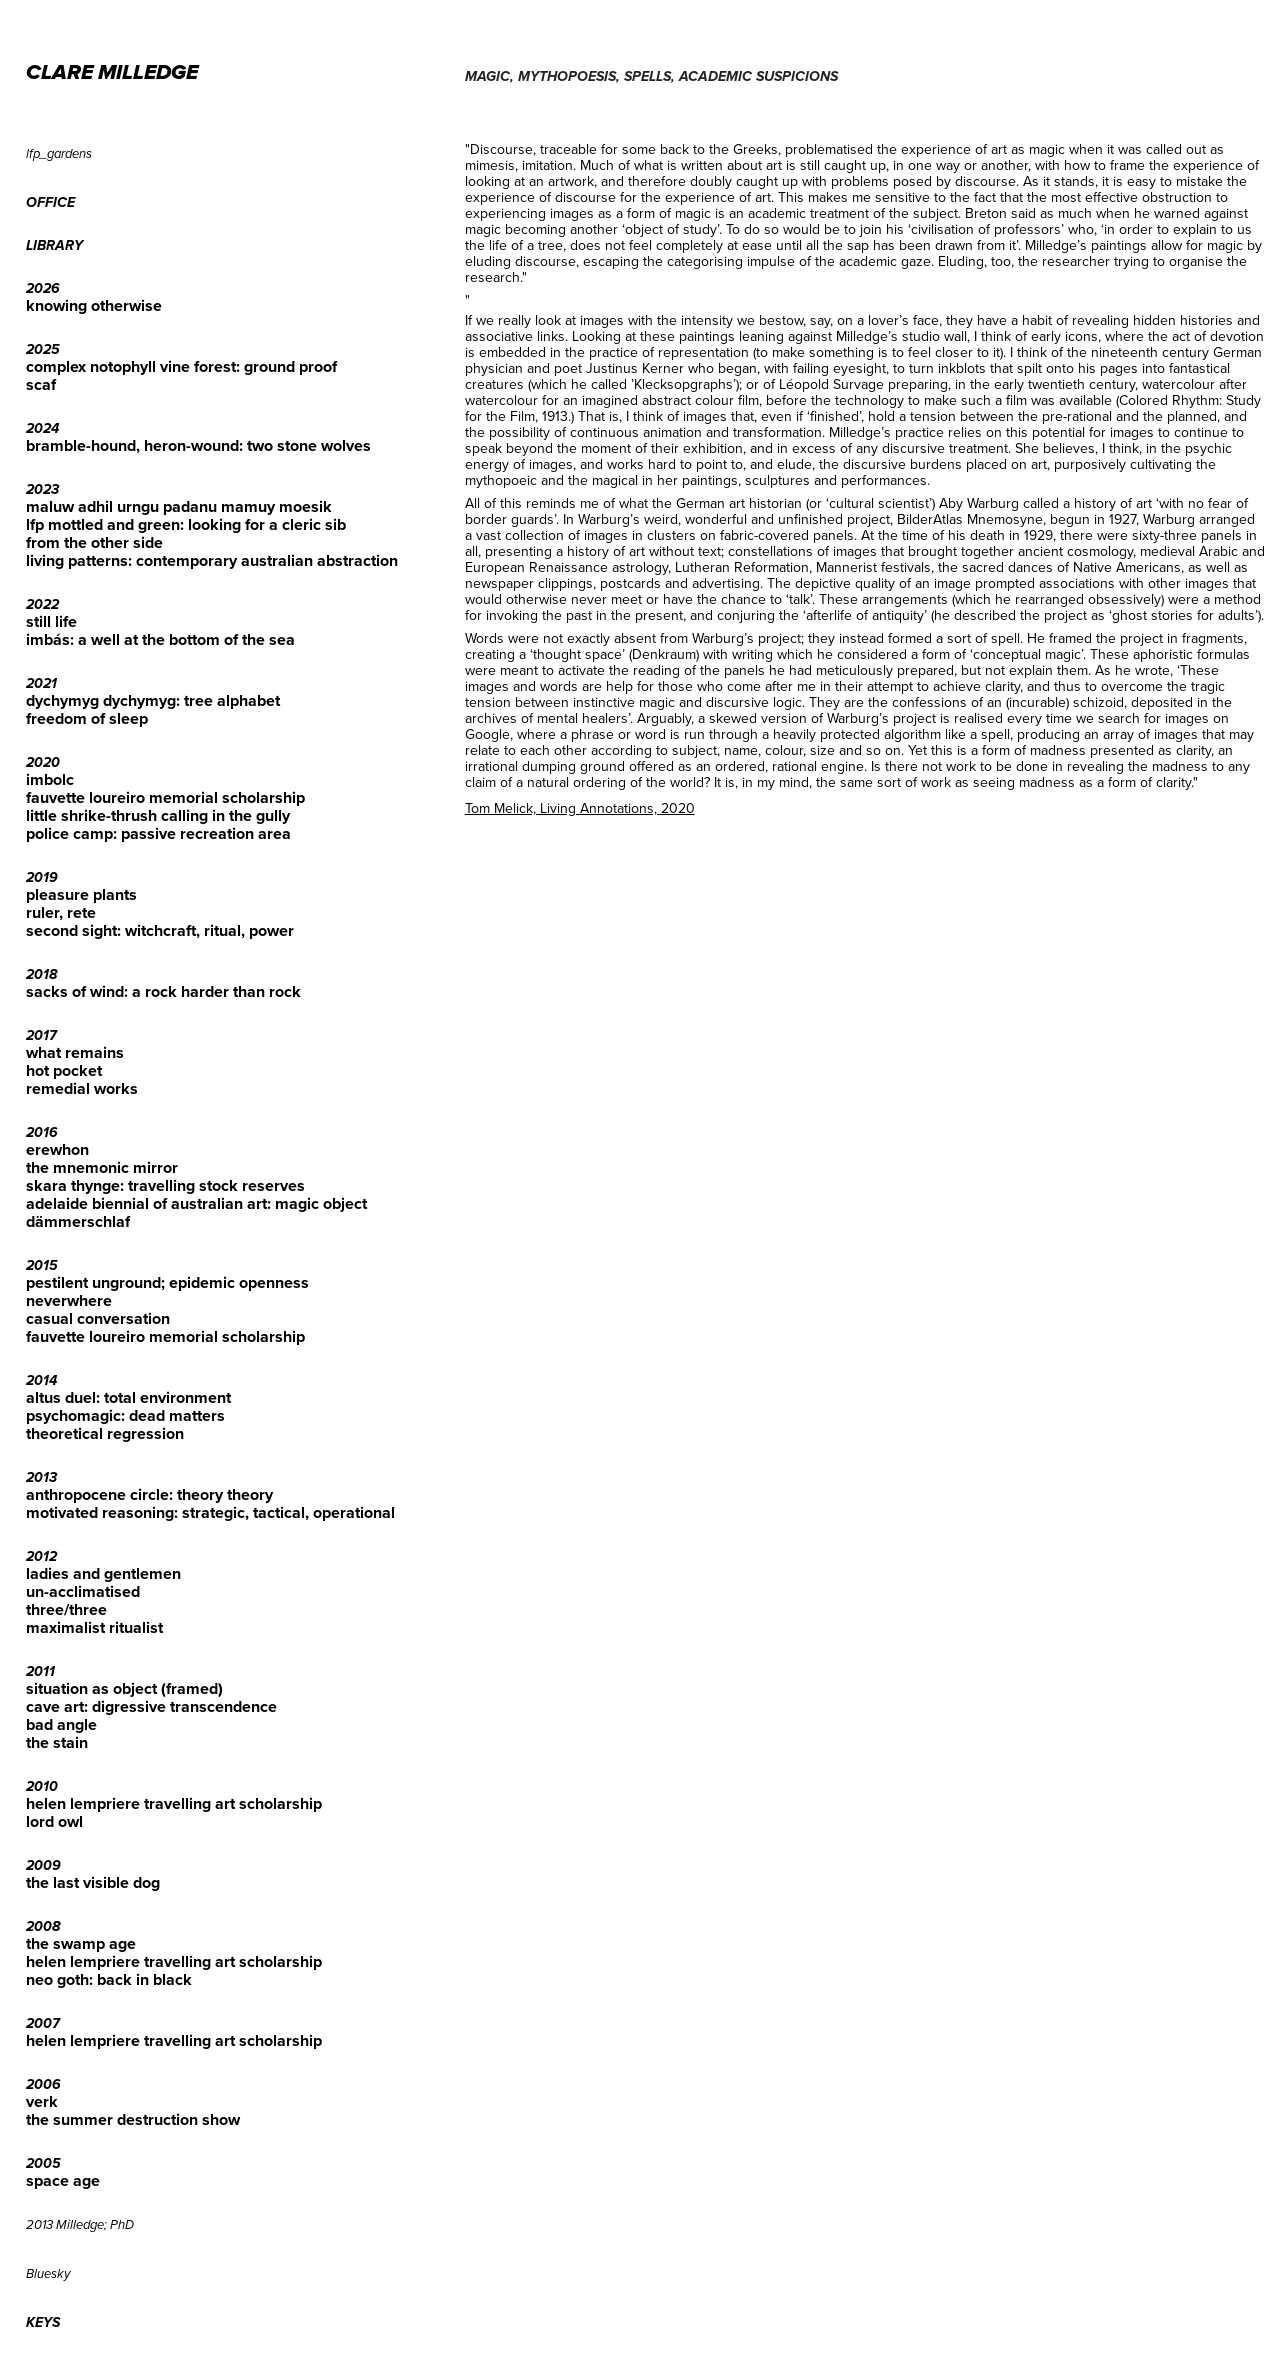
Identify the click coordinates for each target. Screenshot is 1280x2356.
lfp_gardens (59, 154)
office (50, 203)
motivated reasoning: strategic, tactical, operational (210, 1512)
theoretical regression (105, 1433)
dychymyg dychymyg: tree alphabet (153, 700)
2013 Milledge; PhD (80, 2225)
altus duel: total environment (128, 1397)
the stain (57, 1742)
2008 (43, 1927)
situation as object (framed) (124, 1688)
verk (42, 2101)
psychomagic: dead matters (125, 1415)
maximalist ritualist (94, 1627)
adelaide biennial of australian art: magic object (196, 1203)
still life (51, 621)
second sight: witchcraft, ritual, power (160, 930)
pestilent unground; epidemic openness (167, 1282)
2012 (41, 1557)
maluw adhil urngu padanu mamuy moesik (179, 506)
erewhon (57, 1149)
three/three (66, 1609)
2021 (41, 684)
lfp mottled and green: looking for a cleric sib (186, 524)
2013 (41, 1478)
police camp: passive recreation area (158, 833)
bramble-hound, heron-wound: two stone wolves (198, 445)
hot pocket (64, 1070)
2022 (42, 605)
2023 (42, 490)
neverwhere (69, 1300)
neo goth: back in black (109, 1979)
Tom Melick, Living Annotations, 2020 (580, 808)
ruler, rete (61, 912)
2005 (43, 2164)
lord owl (54, 1821)
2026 (43, 289)
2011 (40, 1672)
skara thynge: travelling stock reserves (165, 1185)
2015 (42, 1266)
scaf (41, 384)
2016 (42, 1133)
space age (63, 2180)
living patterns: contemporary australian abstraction (212, 560)
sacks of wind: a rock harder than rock (163, 991)
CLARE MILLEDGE (112, 73)
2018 (41, 975)
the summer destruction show (133, 2119)
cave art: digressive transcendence (151, 1706)
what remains (75, 1052)
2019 (42, 878)
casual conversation (98, 1318)
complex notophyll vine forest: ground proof (181, 366)
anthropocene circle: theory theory (149, 1494)
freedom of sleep (87, 718)
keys (43, 2323)
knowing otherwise (94, 305)
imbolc (50, 779)
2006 (43, 2085)
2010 (42, 1787)
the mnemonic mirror (102, 1167)
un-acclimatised (83, 1591)
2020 (43, 763)
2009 (43, 1866)
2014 (41, 1381)
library (54, 246)
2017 (41, 1036)
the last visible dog (93, 1882)
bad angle (61, 1724)
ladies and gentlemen (103, 1573)
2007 (43, 2024)
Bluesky (48, 2274)
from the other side (94, 542)
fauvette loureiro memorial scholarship (165, 797)
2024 (42, 429)
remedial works (82, 1088)
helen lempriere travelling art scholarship (174, 1803)
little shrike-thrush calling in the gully (158, 815)
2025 (43, 350)
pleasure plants (81, 894)
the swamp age (81, 1943)
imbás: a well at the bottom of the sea (160, 639)
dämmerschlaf (78, 1221)
